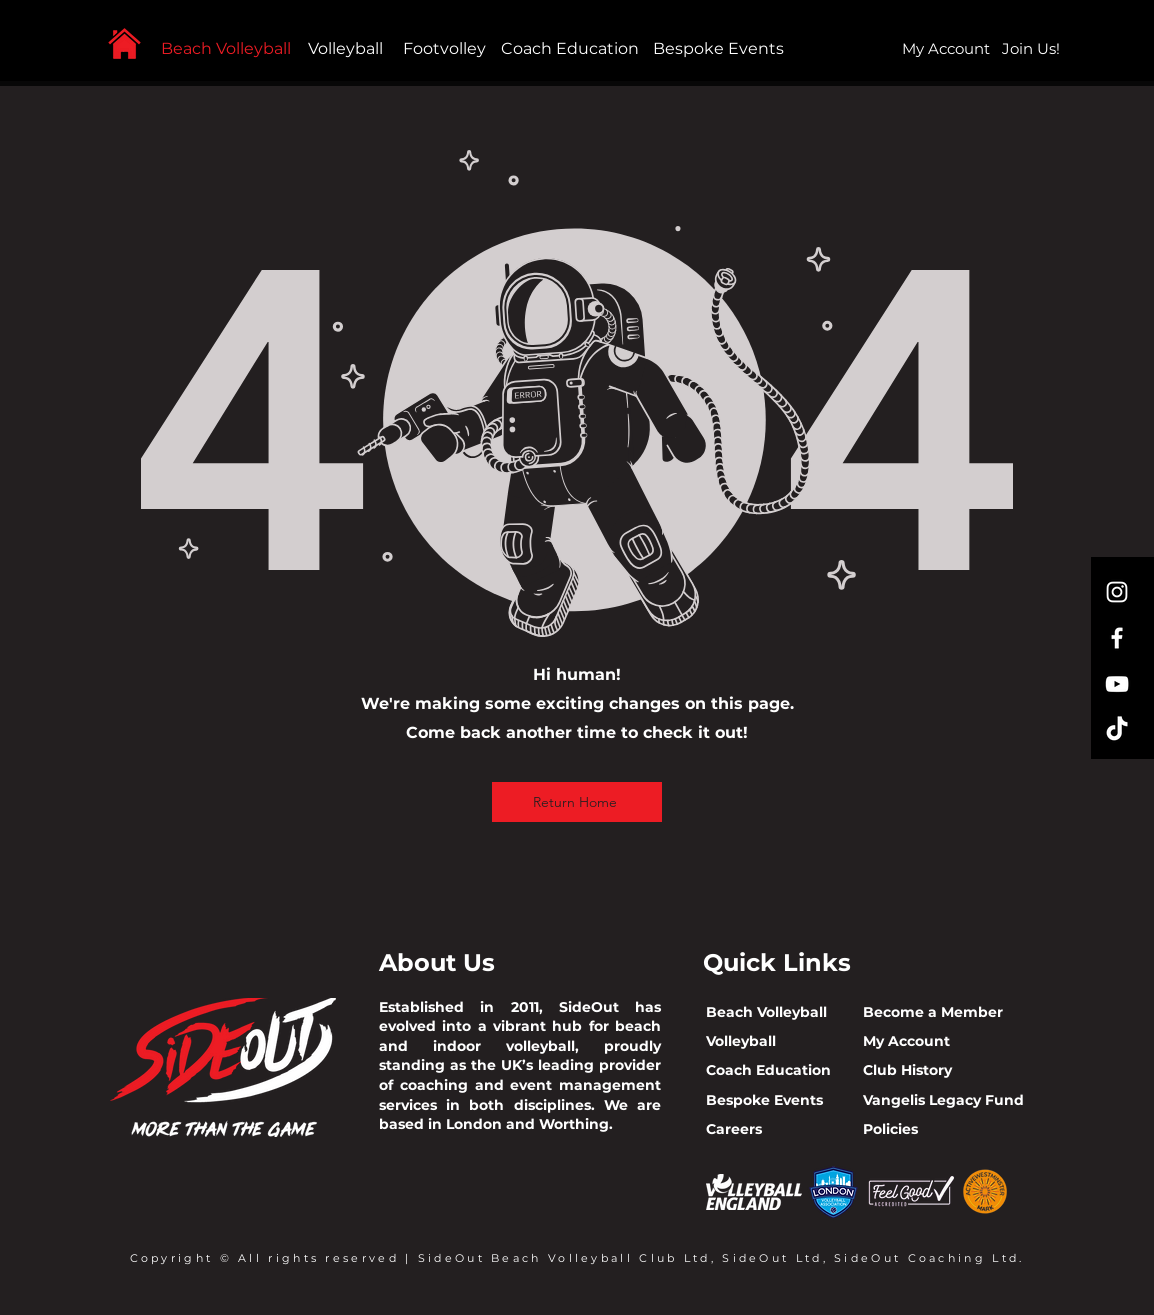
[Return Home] (577, 802)
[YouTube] (1117, 684)
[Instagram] (1117, 592)
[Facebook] (1117, 638)
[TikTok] (1117, 730)
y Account (913, 1041)
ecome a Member (938, 1012)
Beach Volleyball (226, 48)
